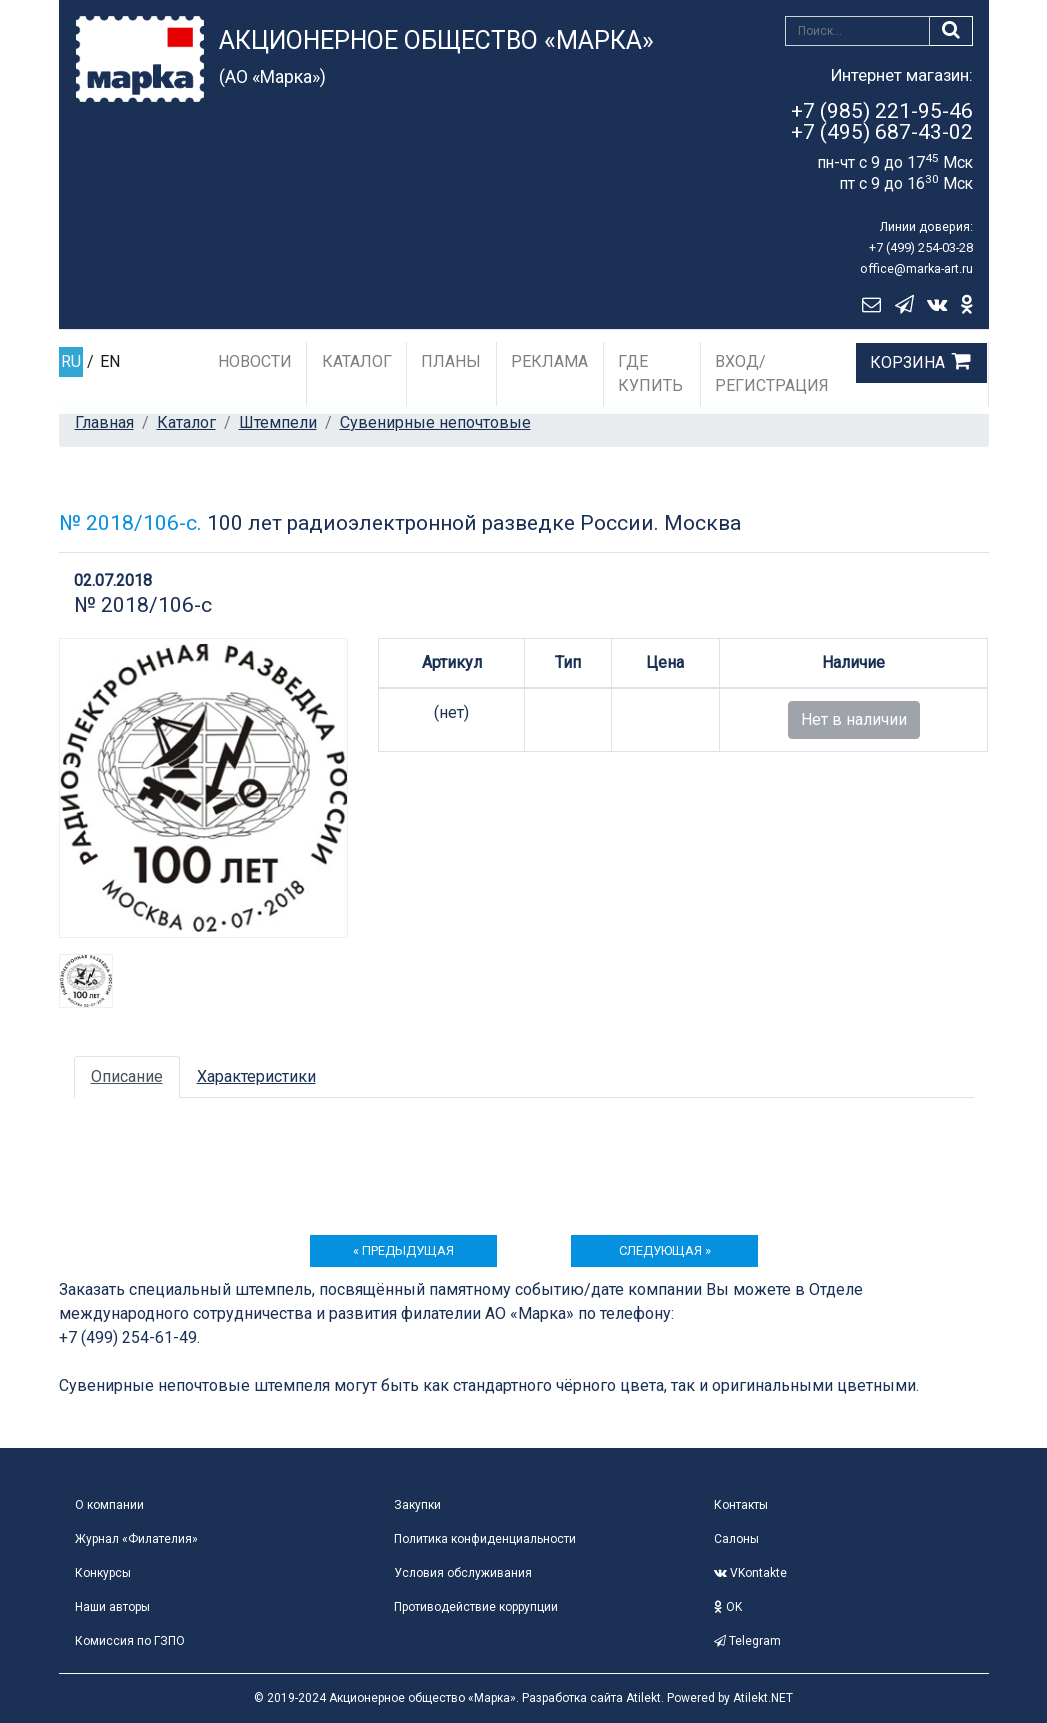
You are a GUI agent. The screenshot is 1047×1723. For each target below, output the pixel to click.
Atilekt (643, 1698)
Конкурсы (103, 1573)
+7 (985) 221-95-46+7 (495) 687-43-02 (882, 121)
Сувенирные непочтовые (435, 422)
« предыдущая (403, 1250)
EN (110, 361)
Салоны (736, 1539)
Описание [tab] (127, 1076)
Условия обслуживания (463, 1573)
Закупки (417, 1505)
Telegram (747, 1641)
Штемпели (278, 422)
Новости (255, 361)
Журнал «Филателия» (136, 1539)
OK (728, 1607)
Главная (104, 422)
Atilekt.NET (763, 1698)
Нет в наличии (854, 719)
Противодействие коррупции (476, 1607)
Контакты (741, 1505)
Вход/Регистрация (772, 373)
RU (71, 361)
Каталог (357, 361)
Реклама (549, 361)
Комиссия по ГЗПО (130, 1641)
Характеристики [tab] (256, 1076)
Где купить (650, 373)
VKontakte (750, 1573)
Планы (451, 361)
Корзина (907, 362)
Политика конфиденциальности (485, 1539)
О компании (109, 1505)
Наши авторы (112, 1607)
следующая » (665, 1250)
